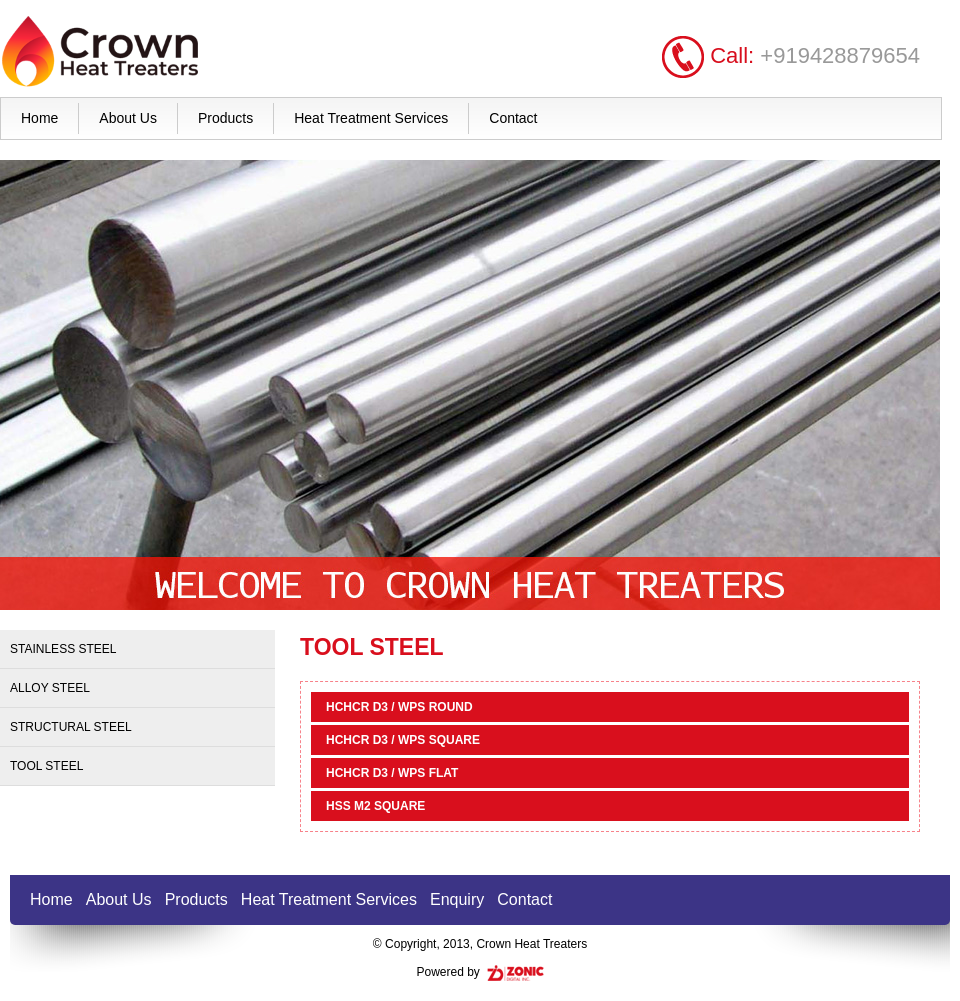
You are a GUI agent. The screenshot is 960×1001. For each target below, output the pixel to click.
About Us (128, 118)
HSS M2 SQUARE (375, 806)
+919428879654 (840, 55)
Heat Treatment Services (371, 118)
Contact (513, 118)
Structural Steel (71, 727)
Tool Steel (46, 766)
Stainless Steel (63, 649)
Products (225, 118)
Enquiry (457, 899)
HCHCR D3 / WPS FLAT (392, 773)
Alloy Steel (50, 688)
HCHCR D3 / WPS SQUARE (403, 740)
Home (39, 118)
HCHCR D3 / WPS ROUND (399, 707)
